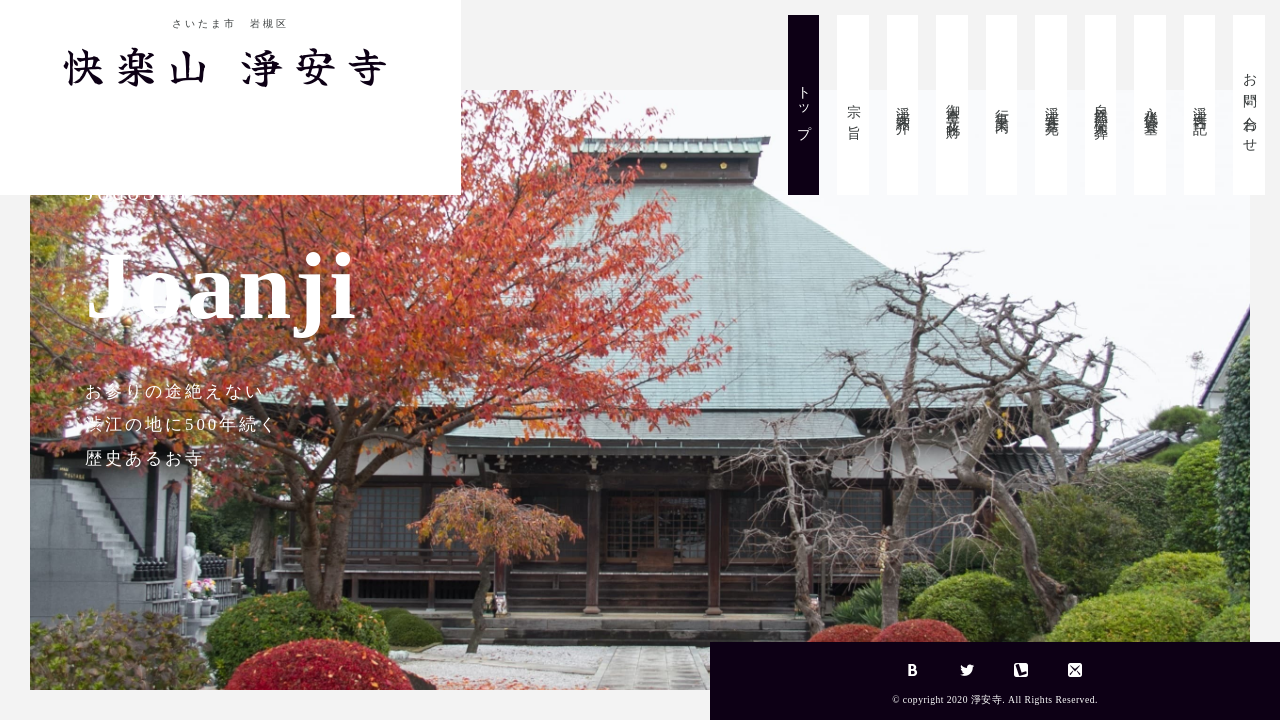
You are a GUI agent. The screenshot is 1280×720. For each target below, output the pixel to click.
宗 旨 (853, 105)
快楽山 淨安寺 (230, 64)
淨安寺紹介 (903, 105)
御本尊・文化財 (952, 105)
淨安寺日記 (1200, 105)
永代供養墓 (1150, 105)
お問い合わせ (1249, 105)
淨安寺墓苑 (1051, 105)
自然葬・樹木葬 (1101, 105)
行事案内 (1002, 105)
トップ (804, 105)
